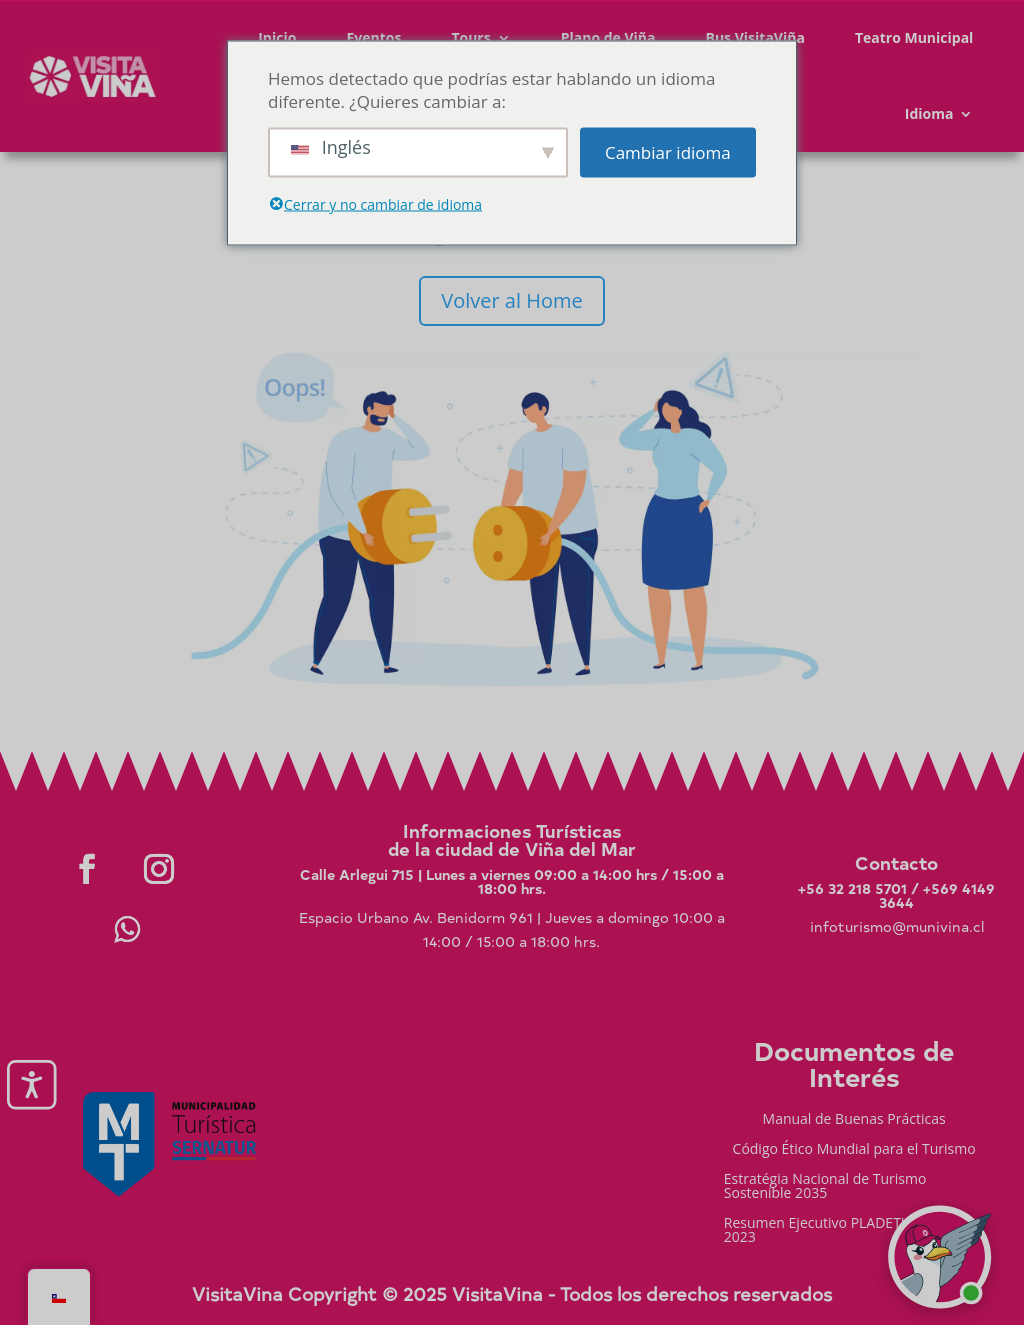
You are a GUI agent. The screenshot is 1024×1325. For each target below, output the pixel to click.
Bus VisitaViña (755, 37)
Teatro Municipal (914, 37)
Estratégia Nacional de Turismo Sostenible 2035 (825, 1187)
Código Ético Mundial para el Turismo (854, 1150)
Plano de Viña (608, 37)
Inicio (277, 37)
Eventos (373, 37)
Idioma (929, 113)
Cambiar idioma (668, 152)
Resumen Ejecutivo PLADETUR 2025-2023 (842, 1231)
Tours (470, 37)
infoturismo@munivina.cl (897, 926)
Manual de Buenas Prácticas (854, 1120)
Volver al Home (511, 300)
